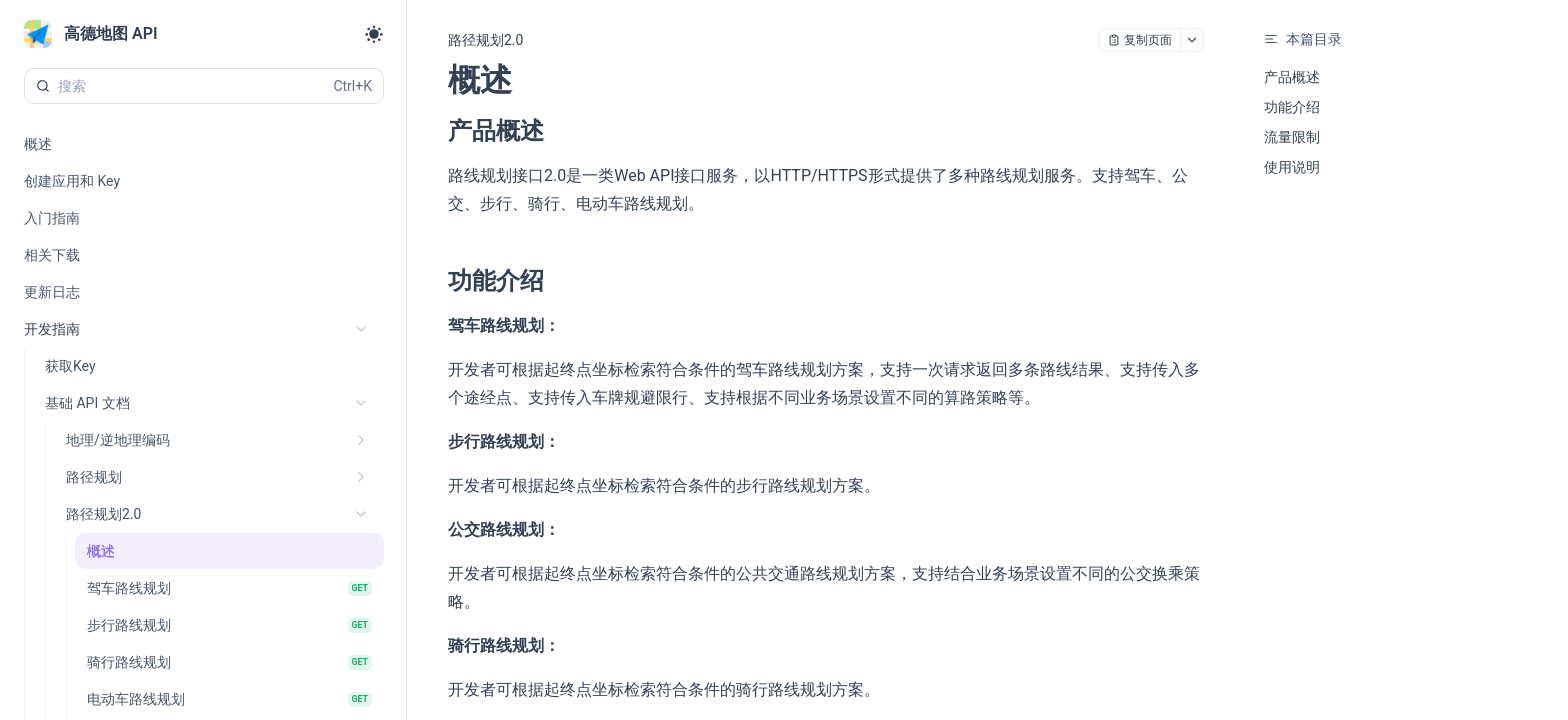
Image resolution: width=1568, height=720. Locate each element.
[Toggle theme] (374, 34)
